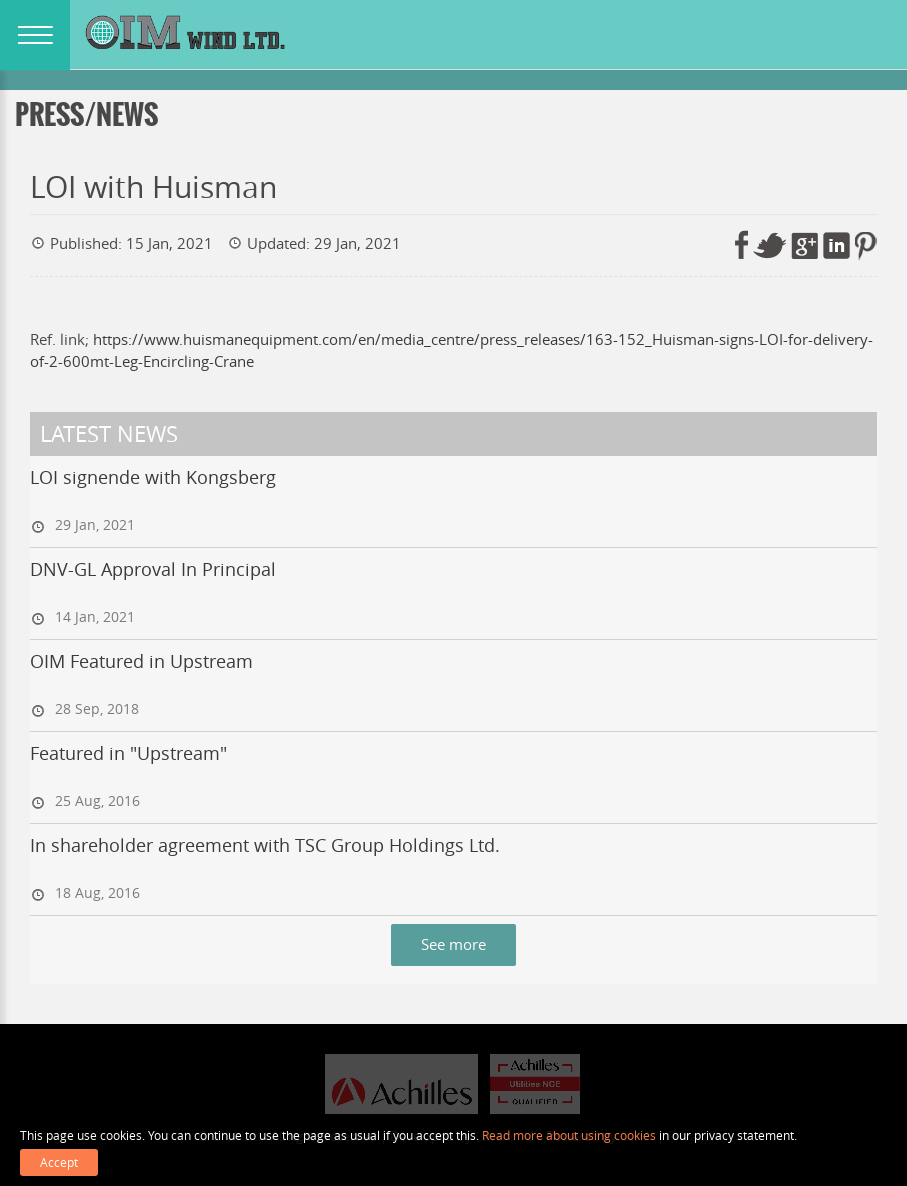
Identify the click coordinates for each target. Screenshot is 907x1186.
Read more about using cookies (569, 1135)
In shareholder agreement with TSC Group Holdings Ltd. (265, 845)
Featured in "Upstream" (128, 753)
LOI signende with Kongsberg (153, 477)
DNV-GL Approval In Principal (153, 569)
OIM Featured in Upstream (141, 661)
